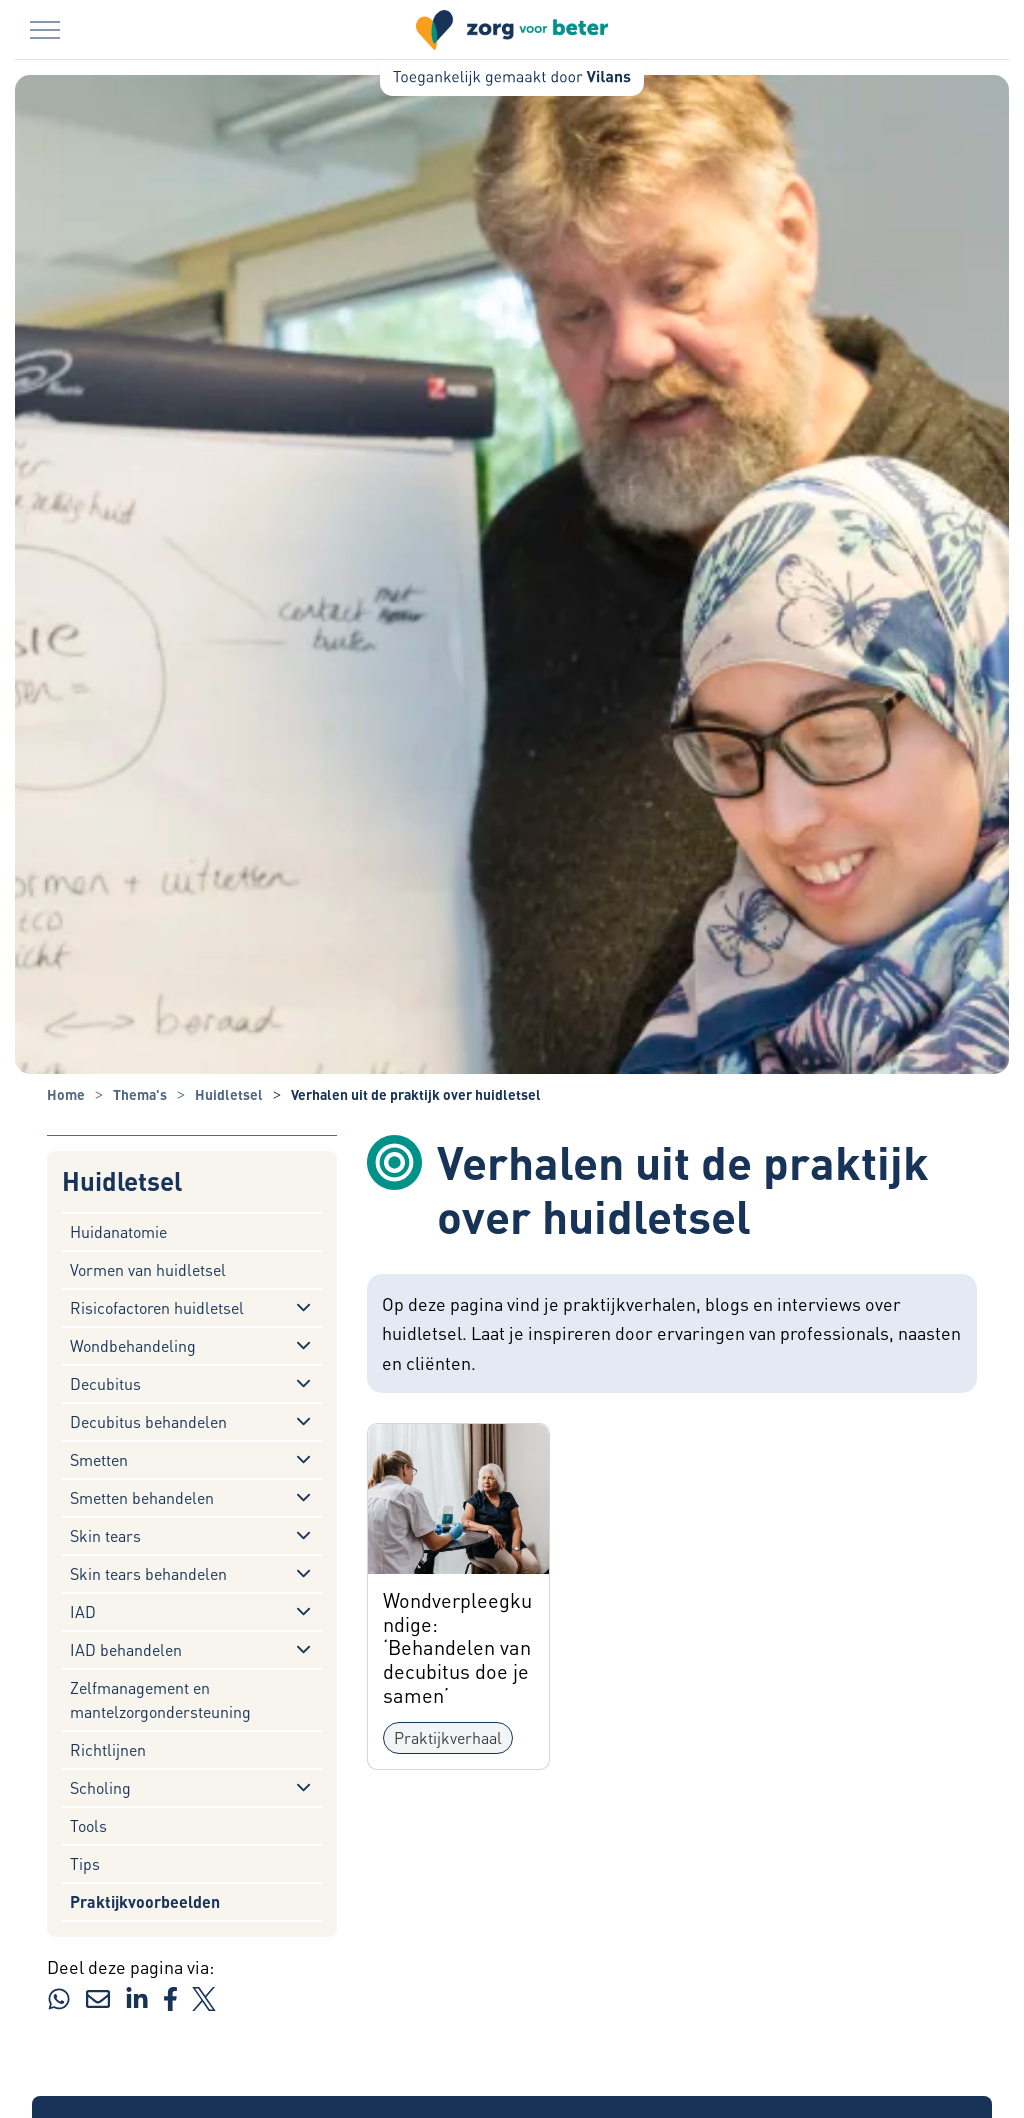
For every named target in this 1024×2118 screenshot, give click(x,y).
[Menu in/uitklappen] (45, 30)
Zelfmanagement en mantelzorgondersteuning (160, 1699)
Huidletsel (122, 1181)
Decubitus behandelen (148, 1421)
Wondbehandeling (133, 1345)
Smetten (99, 1459)
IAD (83, 1611)
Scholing (100, 1787)
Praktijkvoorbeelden (145, 1901)
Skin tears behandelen (148, 1573)
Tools (88, 1825)
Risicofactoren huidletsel (157, 1307)
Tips (85, 1863)
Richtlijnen (108, 1749)
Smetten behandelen (142, 1497)
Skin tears (105, 1535)
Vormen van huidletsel (148, 1269)
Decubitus (105, 1383)
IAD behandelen (126, 1649)
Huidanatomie (118, 1231)
